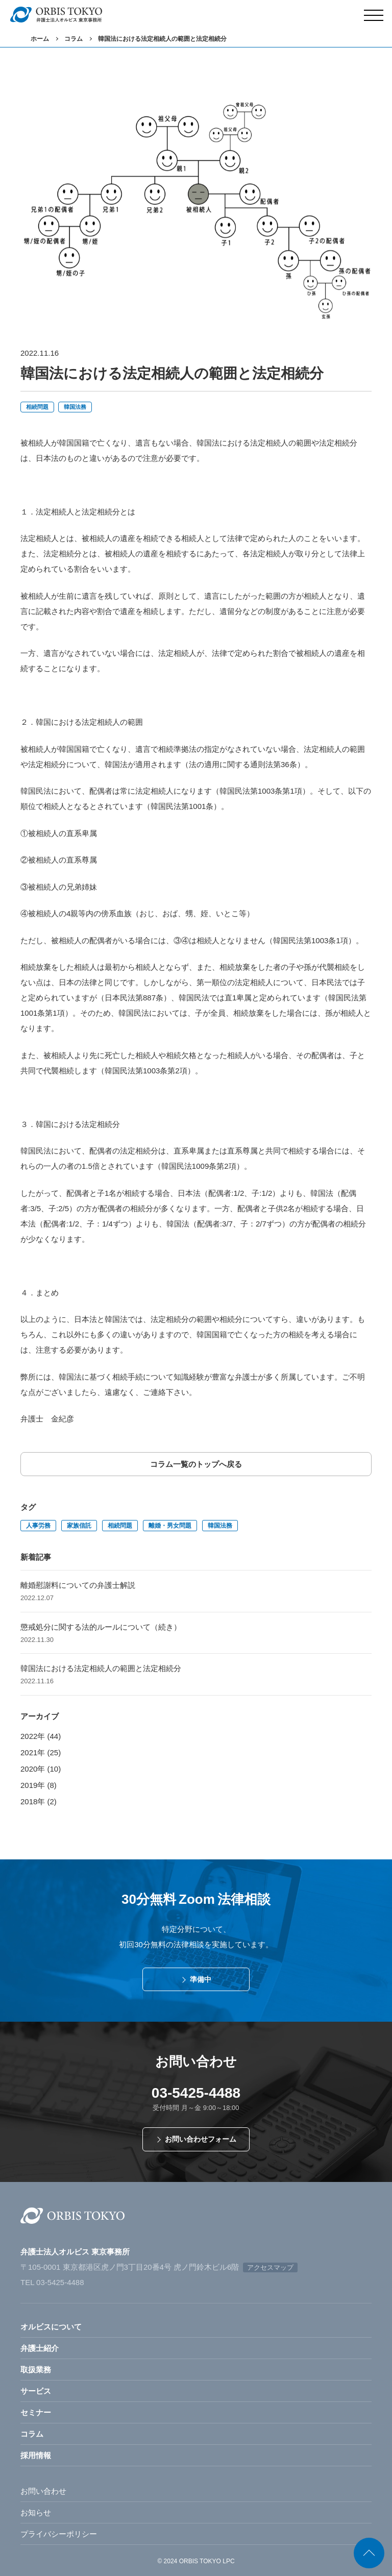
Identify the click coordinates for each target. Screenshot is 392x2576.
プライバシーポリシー (58, 2534)
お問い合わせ (43, 2491)
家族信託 (79, 1525)
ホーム (40, 39)
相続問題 (37, 407)
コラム (73, 39)
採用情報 (35, 2455)
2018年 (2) (38, 1801)
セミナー (35, 2412)
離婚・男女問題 (170, 1525)
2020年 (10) (40, 1768)
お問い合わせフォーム (200, 2139)
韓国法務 (75, 407)
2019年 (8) (38, 1785)
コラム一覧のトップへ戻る (196, 1464)
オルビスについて (51, 2326)
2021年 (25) (40, 1752)
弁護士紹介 (39, 2348)
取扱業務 (35, 2369)
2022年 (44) (40, 1736)
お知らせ (35, 2512)
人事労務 (38, 1525)
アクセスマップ (270, 2267)
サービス (35, 2391)
